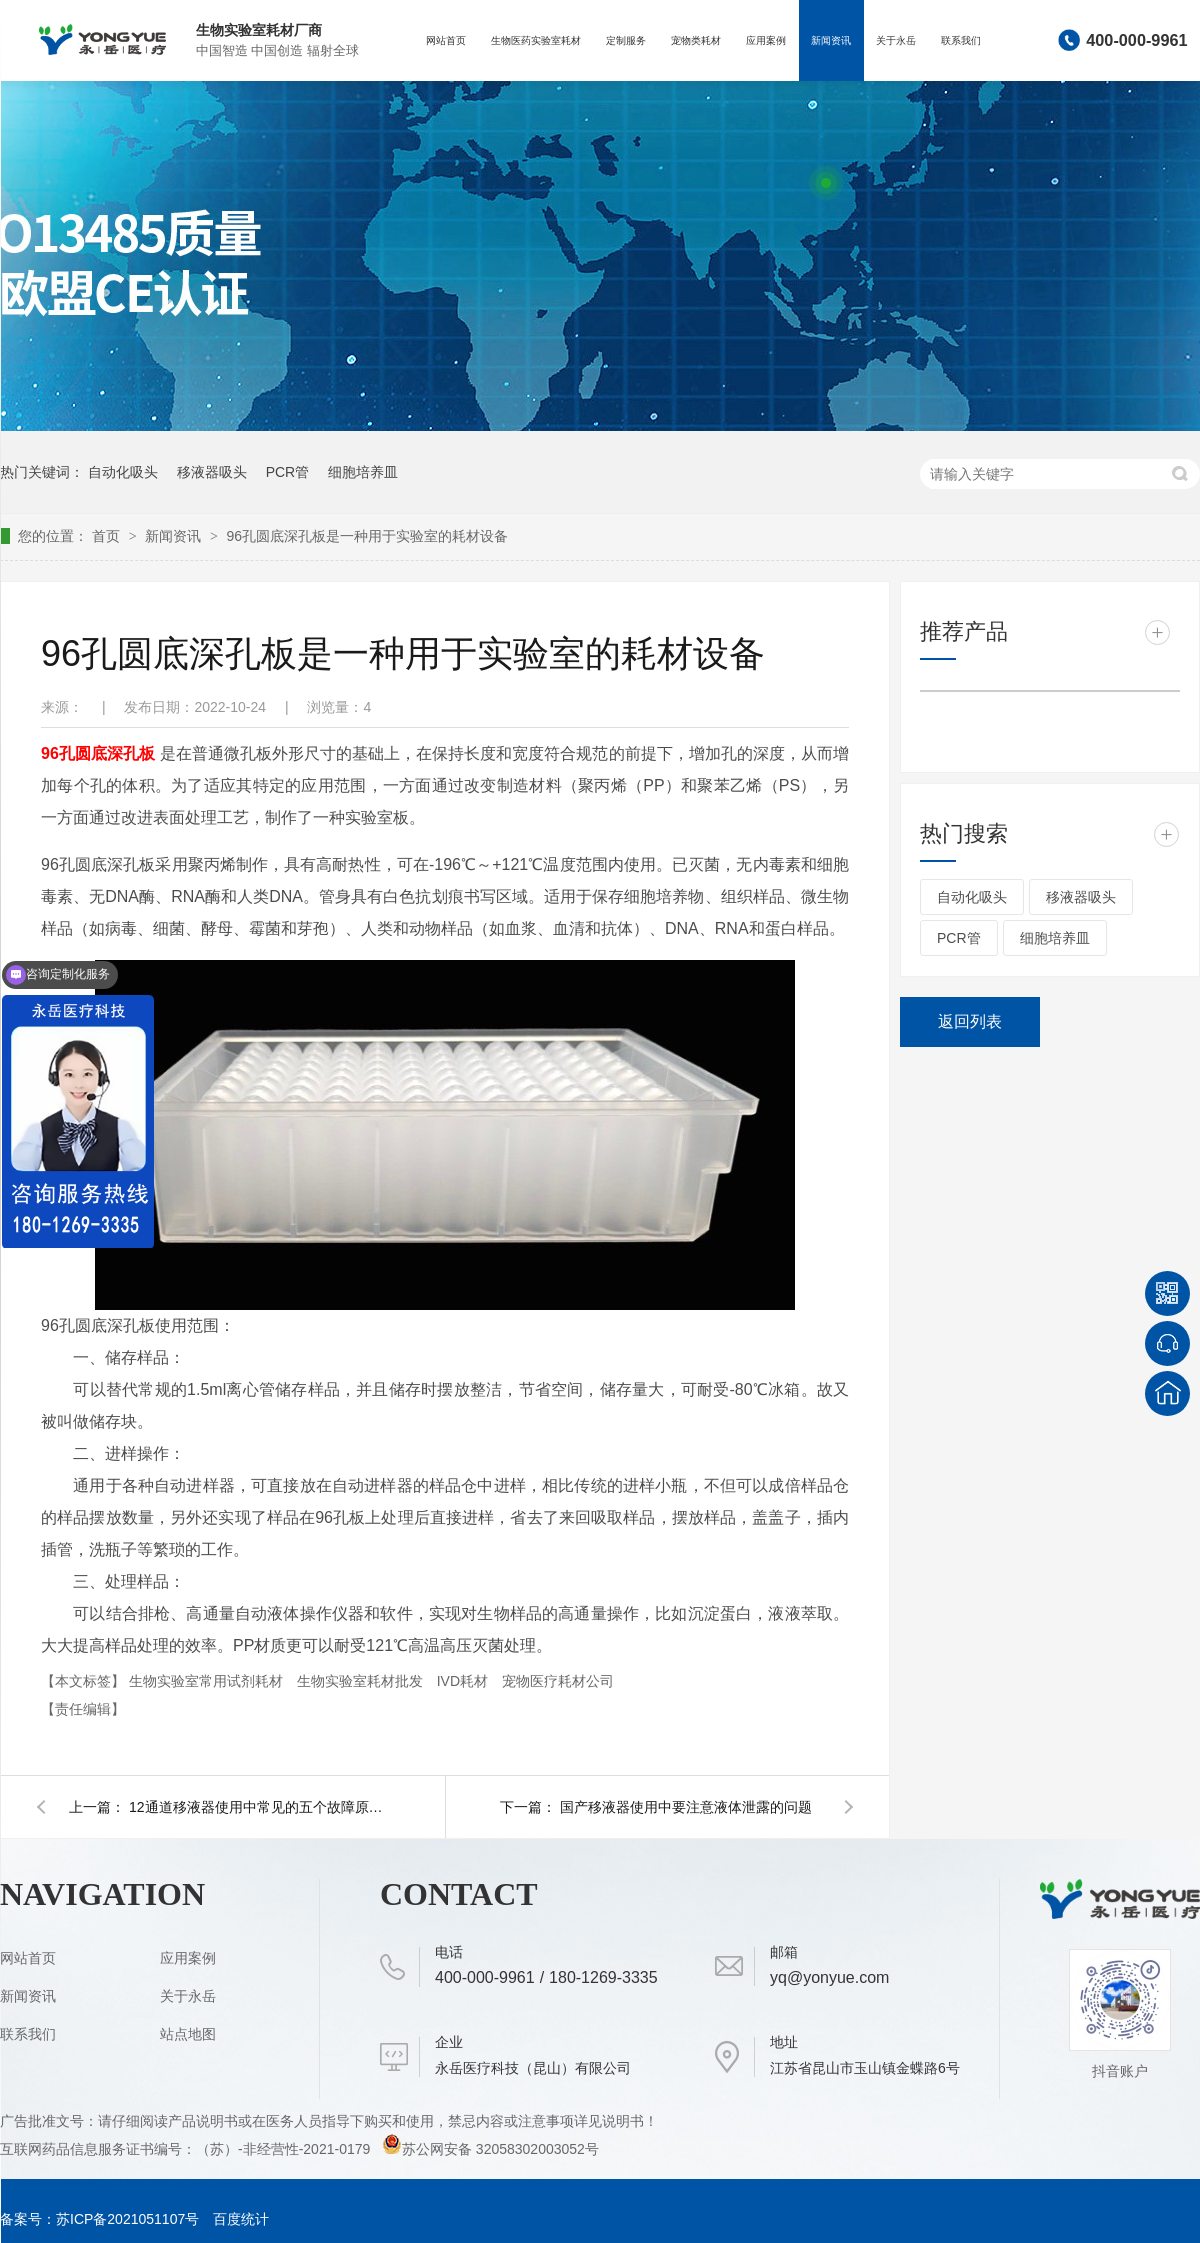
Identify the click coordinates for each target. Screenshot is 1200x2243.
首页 (108, 536)
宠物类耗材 (696, 40)
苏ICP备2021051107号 (127, 2219)
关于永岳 (896, 40)
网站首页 (446, 40)
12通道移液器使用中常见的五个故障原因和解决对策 (259, 1807)
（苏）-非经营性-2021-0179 (285, 2149)
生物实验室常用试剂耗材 (208, 1681)
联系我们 (961, 40)
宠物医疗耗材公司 (558, 1681)
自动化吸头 (123, 472)
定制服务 (626, 40)
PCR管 (288, 472)
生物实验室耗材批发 (362, 1681)
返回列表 (970, 1021)
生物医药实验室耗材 (536, 40)
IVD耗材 (464, 1681)
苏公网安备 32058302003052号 (490, 2149)
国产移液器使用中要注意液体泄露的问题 (686, 1807)
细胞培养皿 (363, 472)
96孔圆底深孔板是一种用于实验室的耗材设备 (367, 536)
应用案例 (766, 40)
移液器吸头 (212, 472)
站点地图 (188, 2034)
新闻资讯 (831, 40)
